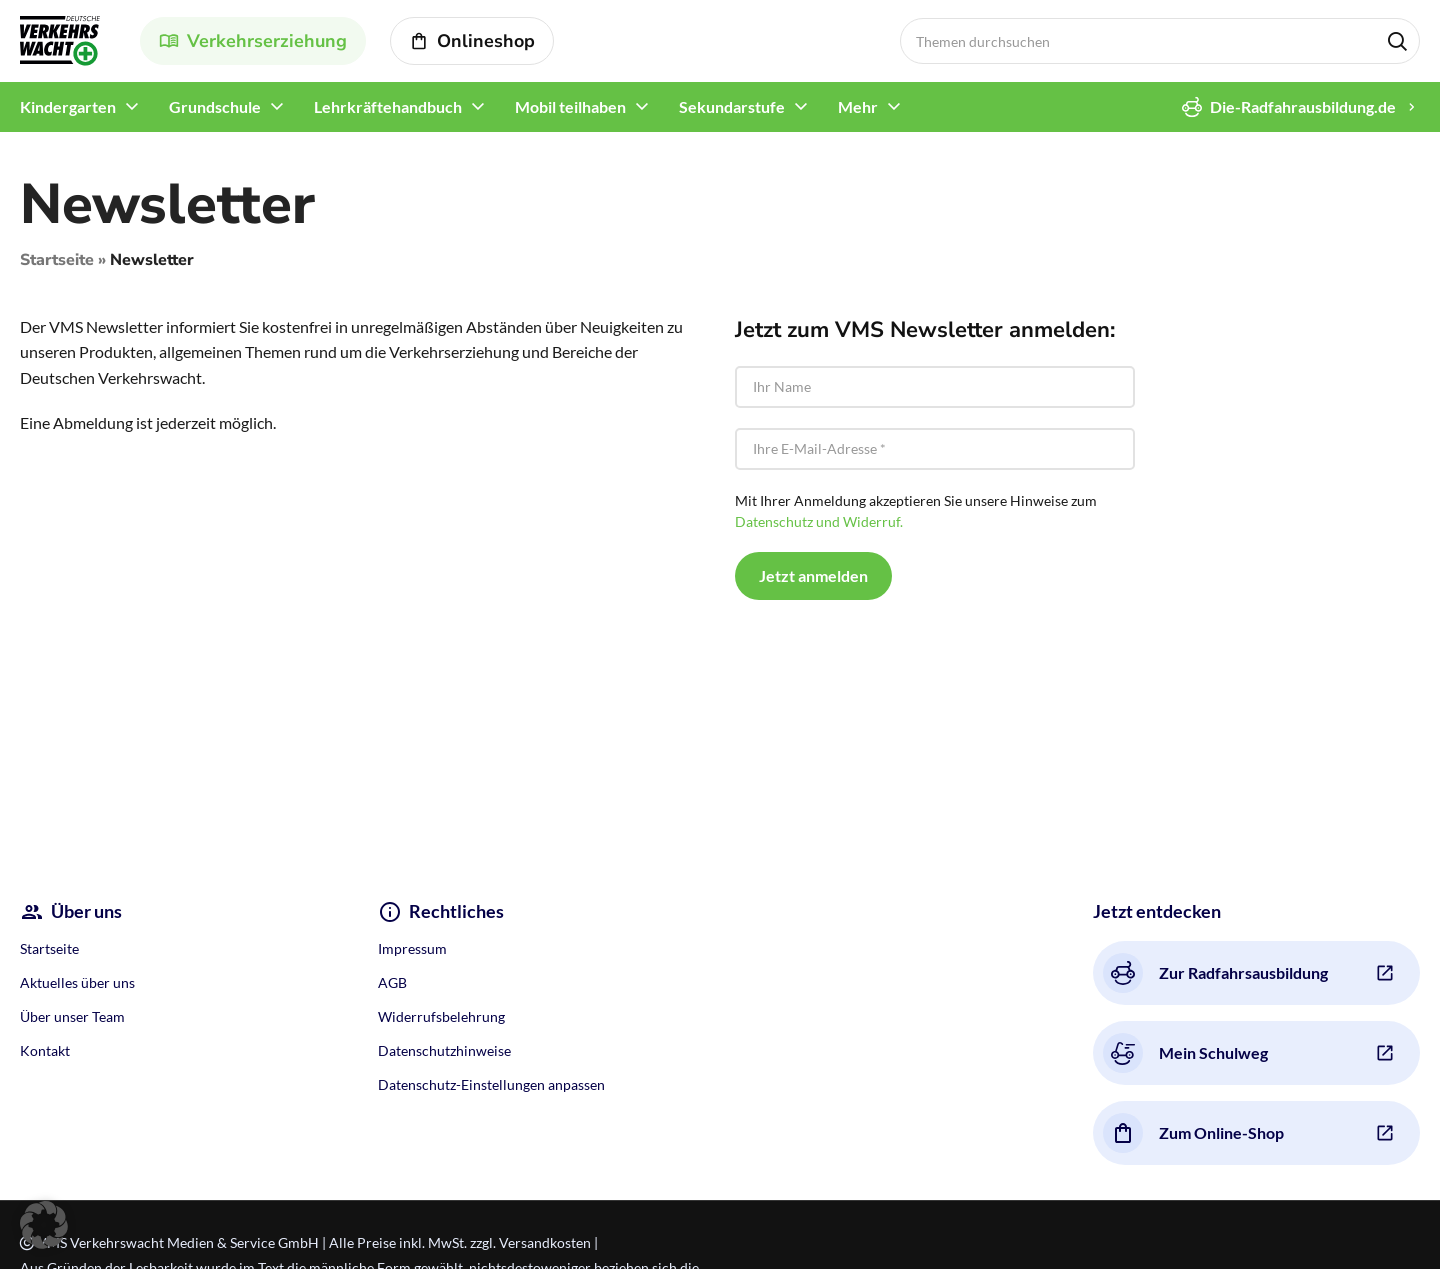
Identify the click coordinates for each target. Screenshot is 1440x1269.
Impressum (412, 948)
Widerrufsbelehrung (441, 1016)
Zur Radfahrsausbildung (1215, 973)
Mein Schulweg (1185, 1053)
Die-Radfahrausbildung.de (1289, 107)
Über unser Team (72, 1016)
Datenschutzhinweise (444, 1050)
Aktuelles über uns (77, 982)
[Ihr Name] (935, 387)
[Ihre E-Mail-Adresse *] (935, 449)
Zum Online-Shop (1193, 1133)
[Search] (1160, 41)
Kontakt (45, 1050)
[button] (44, 1225)
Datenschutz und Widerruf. (819, 521)
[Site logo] (60, 38)
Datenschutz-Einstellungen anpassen (491, 1084)
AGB (392, 982)
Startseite (57, 260)
